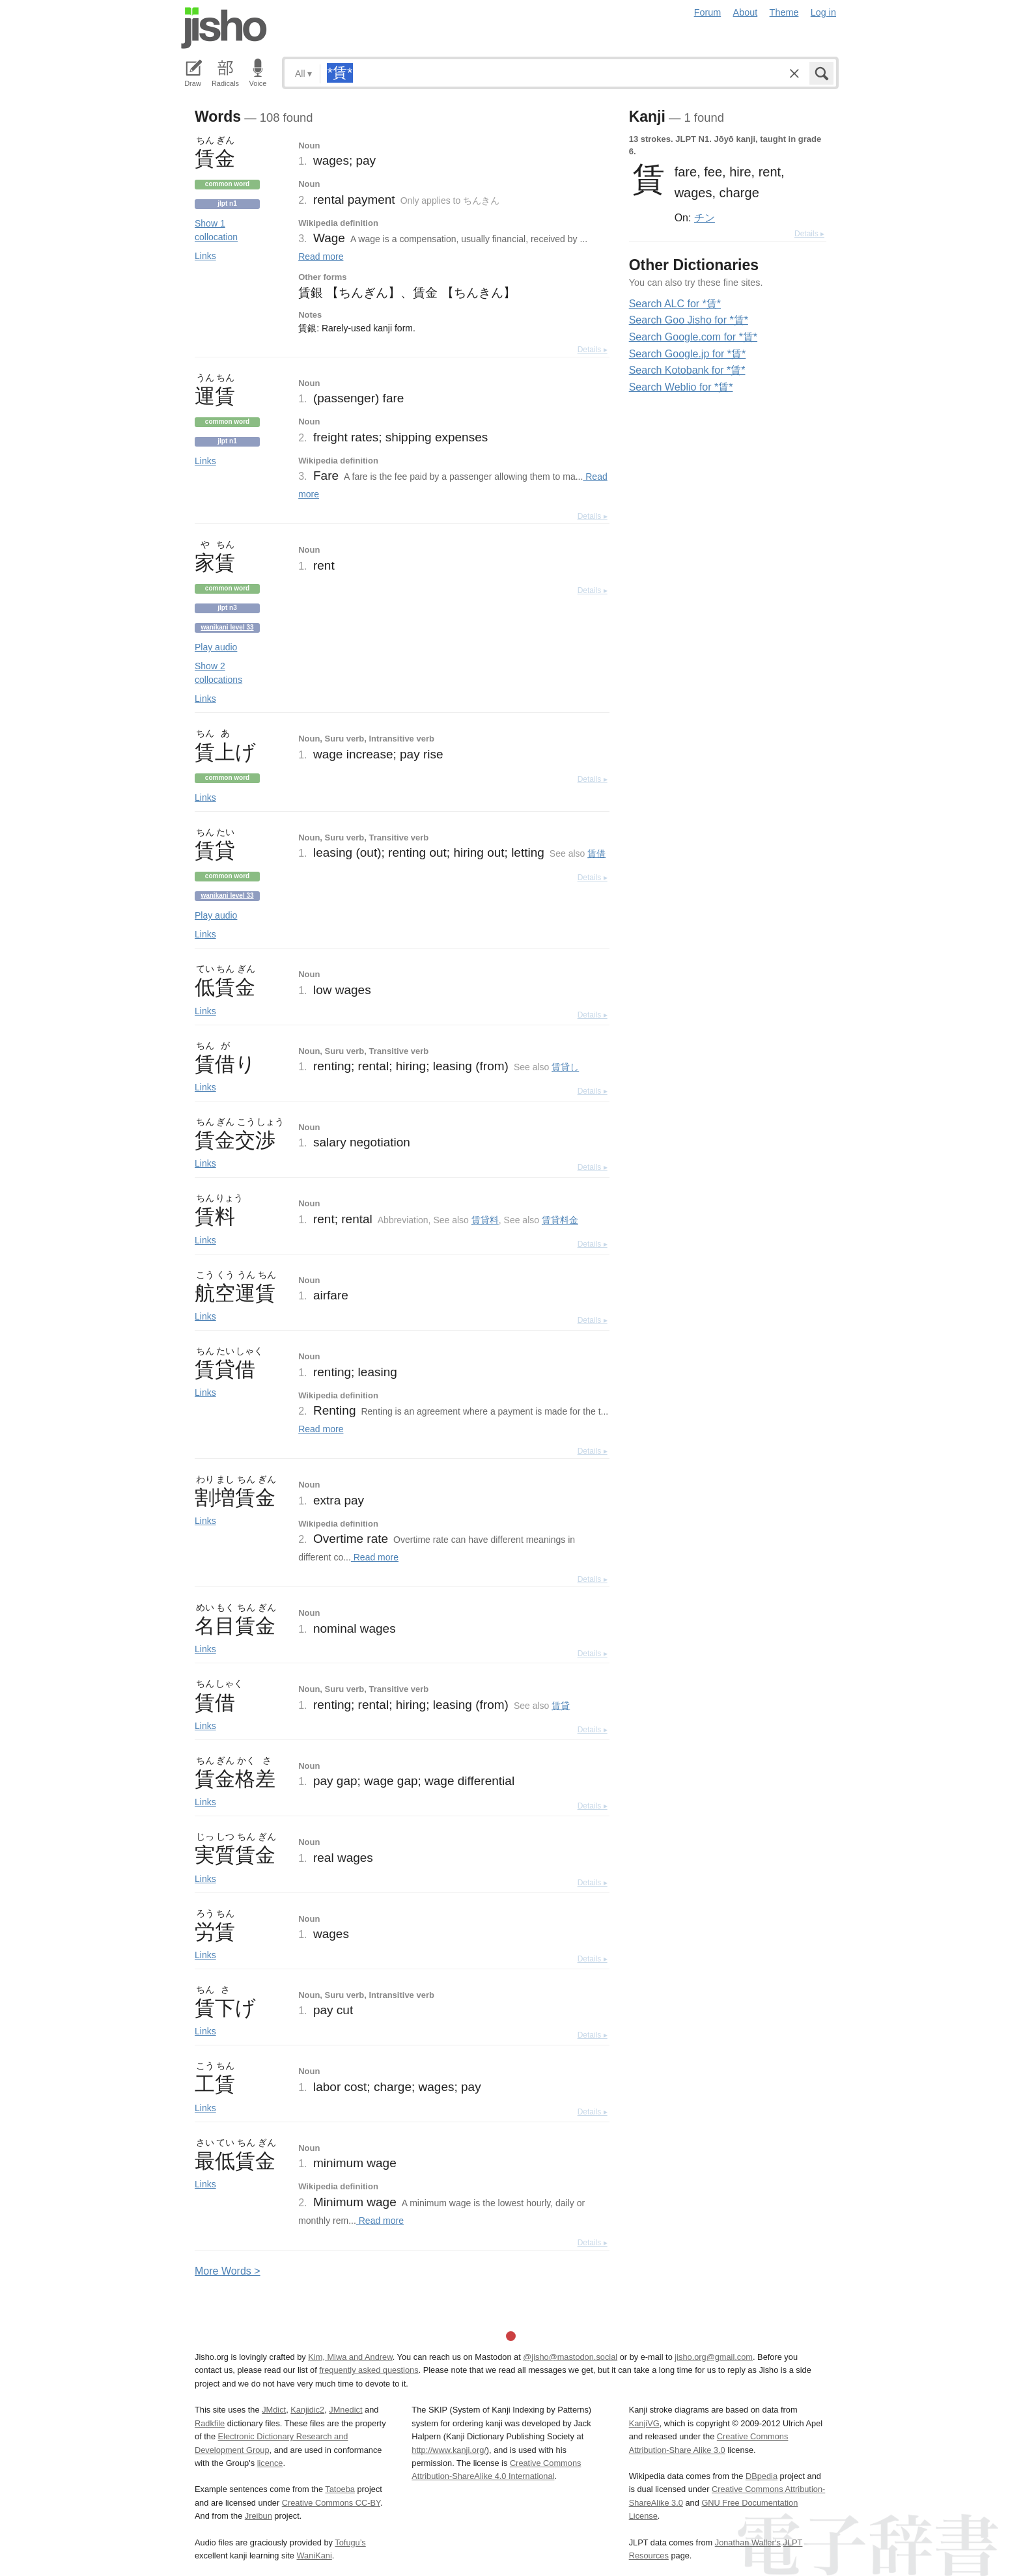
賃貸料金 (560, 1220)
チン (704, 217)
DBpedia (761, 2476)
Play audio (216, 647)
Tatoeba (340, 2489)
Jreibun (258, 2516)
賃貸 (561, 1705)
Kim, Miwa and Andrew (350, 2357)
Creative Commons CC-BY (331, 2503)
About (745, 12)
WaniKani (314, 2555)
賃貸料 (485, 1220)
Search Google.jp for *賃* (687, 353)
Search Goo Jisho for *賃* (688, 319)
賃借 (596, 853)
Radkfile (210, 2423)
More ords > (227, 2271)
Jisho (224, 28)
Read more (320, 256)
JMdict (274, 2410)
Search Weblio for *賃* (681, 387)
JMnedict (345, 2410)
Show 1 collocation (216, 230)
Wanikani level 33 (227, 627)
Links (205, 256)
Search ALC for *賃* (675, 303)
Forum (707, 12)
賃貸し (565, 1067)
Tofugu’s (350, 2542)
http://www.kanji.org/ (449, 2450)
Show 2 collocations (218, 673)
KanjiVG (644, 2423)
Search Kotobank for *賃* (687, 370)
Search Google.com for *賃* (693, 336)
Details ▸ (593, 349)
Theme (784, 12)
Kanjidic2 (307, 2410)
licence (270, 2463)
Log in (823, 12)
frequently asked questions (368, 2370)
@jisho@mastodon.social (570, 2357)
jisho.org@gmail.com (714, 2357)
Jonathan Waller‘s (748, 2542)
